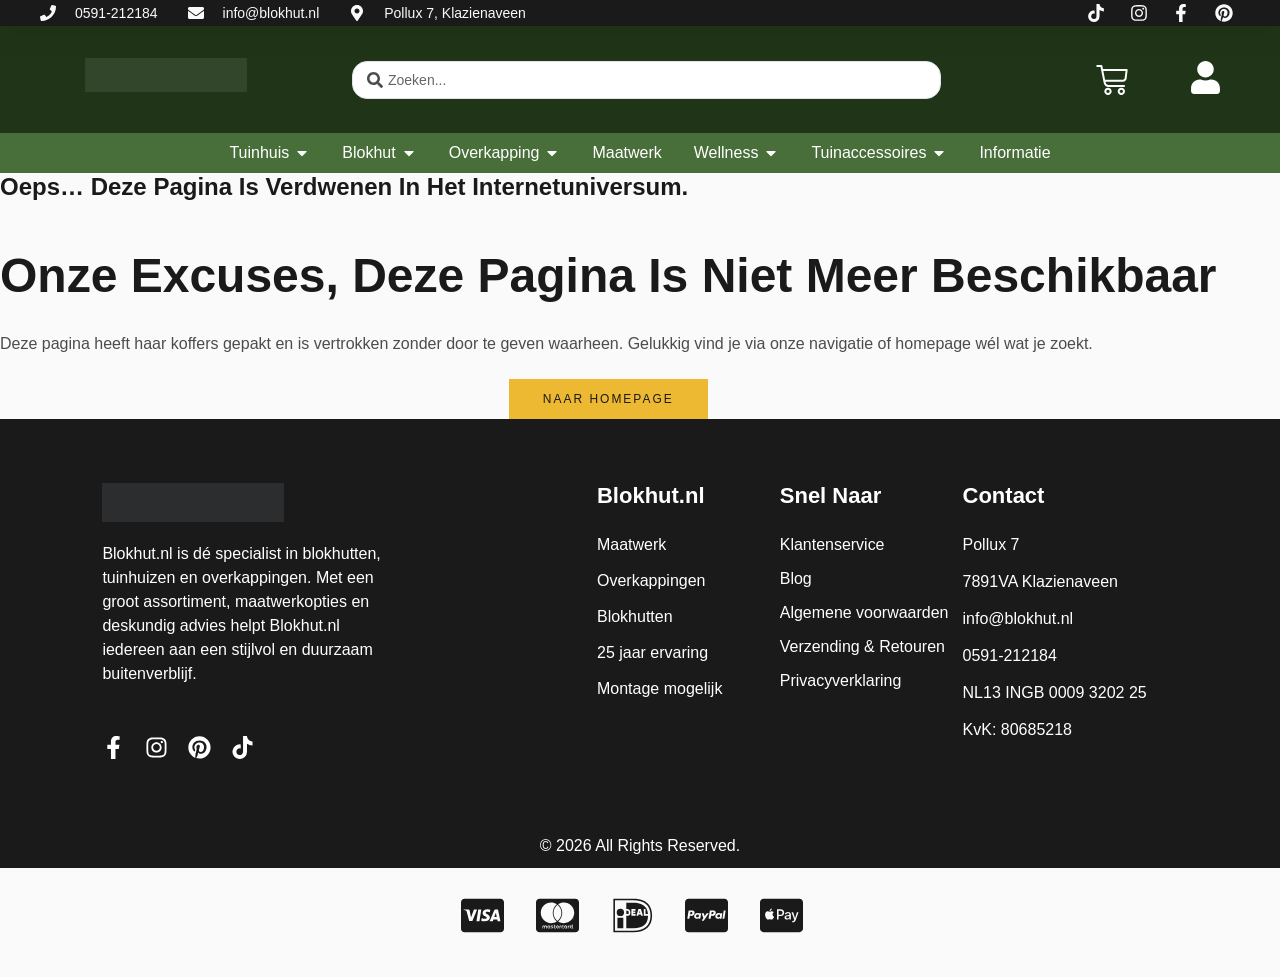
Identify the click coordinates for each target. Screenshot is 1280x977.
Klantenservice (832, 544)
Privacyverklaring (841, 680)
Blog (796, 578)
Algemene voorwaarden (864, 612)
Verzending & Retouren (862, 646)
